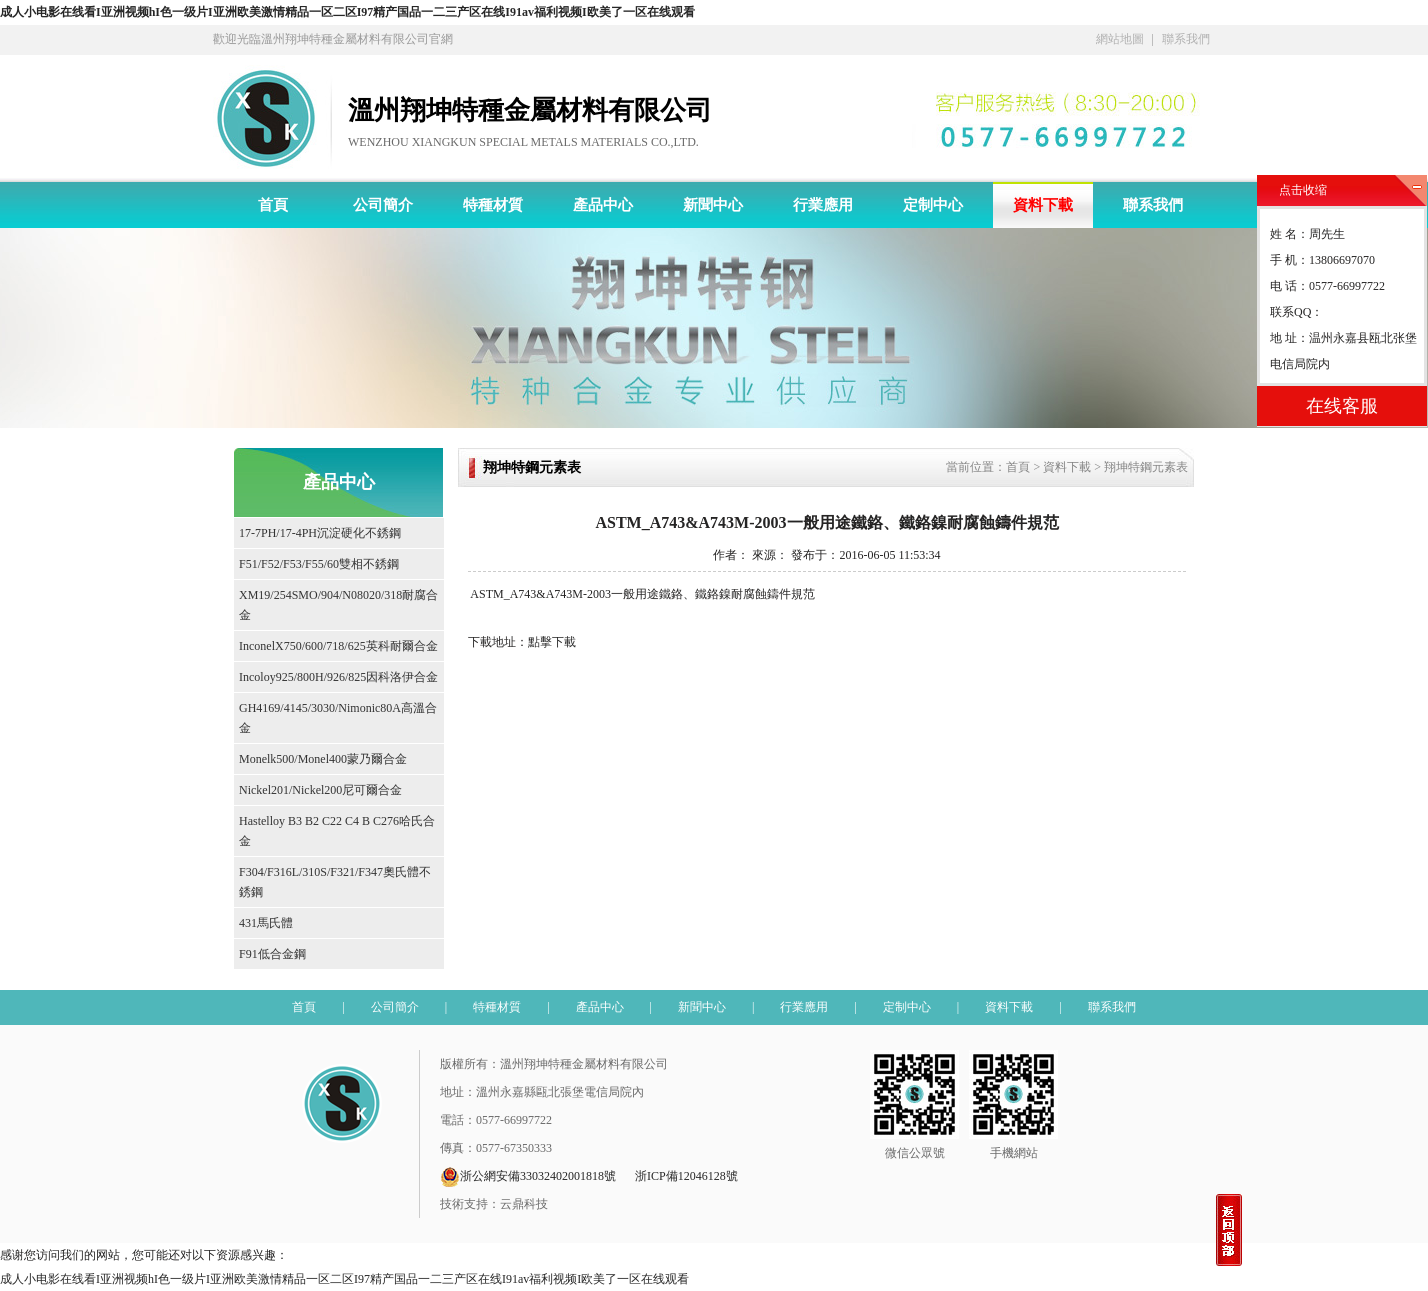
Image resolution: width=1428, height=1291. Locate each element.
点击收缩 (1303, 190)
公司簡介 (383, 205)
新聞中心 (713, 205)
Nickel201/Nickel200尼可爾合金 (320, 790)
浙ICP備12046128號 (686, 1176)
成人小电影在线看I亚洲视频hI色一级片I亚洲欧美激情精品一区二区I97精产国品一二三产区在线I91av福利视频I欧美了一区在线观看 (347, 12)
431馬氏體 (266, 923)
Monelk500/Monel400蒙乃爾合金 (323, 759)
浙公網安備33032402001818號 (528, 1177)
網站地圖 (1120, 39)
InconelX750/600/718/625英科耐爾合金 (338, 646)
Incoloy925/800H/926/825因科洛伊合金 (338, 677)
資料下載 (1043, 205)
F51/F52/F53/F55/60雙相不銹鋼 (319, 564)
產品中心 (603, 205)
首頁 (273, 205)
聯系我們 (1186, 39)
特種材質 (493, 205)
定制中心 (933, 205)
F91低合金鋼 (272, 954)
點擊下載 (552, 642)
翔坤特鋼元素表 (1146, 467)
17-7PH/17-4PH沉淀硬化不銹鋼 (320, 533)
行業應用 (823, 205)
